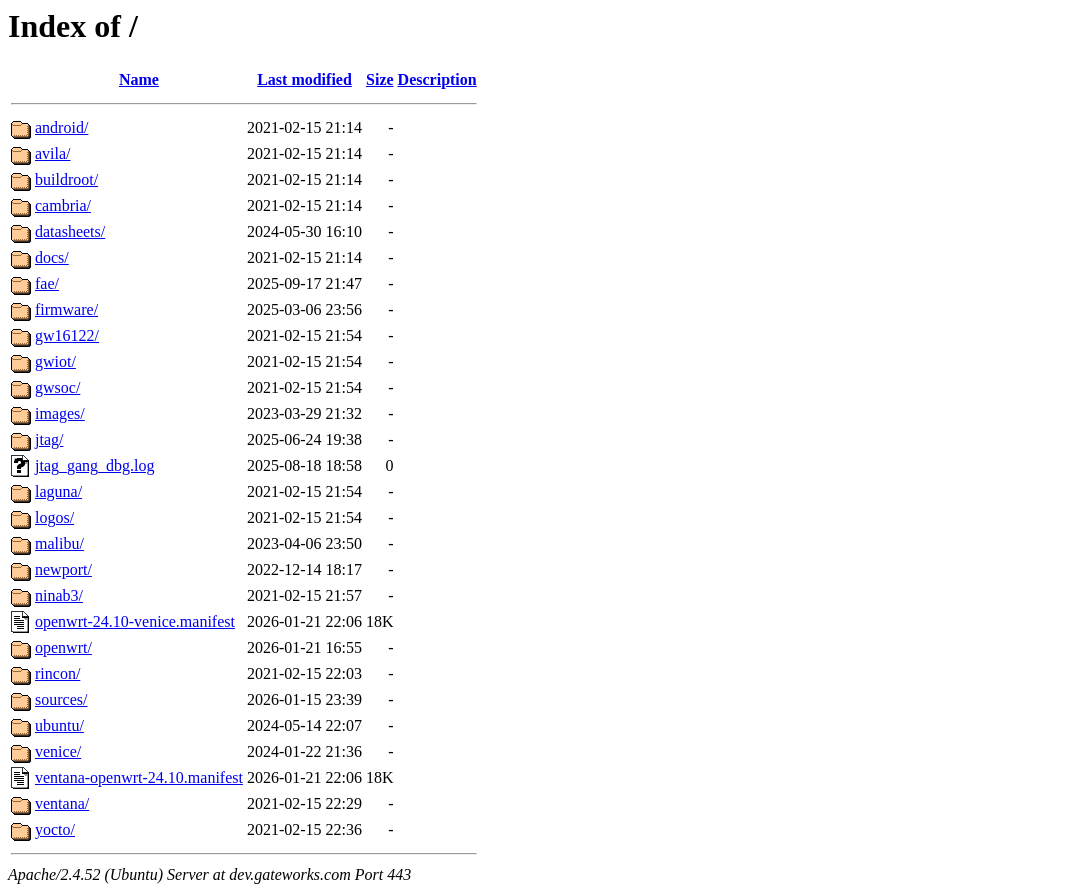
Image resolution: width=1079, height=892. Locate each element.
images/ (60, 413)
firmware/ (66, 309)
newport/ (63, 569)
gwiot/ (55, 361)
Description (437, 79)
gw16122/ (67, 335)
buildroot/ (66, 179)
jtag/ (49, 439)
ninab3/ (59, 595)
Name (139, 79)
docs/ (52, 257)
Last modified (304, 79)
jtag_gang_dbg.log (95, 465)
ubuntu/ (59, 725)
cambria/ (63, 205)
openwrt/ (63, 647)
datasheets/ (70, 231)
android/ (61, 127)
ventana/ (62, 803)
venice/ (58, 751)
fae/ (47, 283)
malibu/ (59, 543)
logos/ (54, 517)
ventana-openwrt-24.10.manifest (139, 777)
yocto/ (55, 829)
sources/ (61, 699)
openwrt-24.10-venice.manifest (135, 621)
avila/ (53, 153)
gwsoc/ (57, 387)
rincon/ (57, 673)
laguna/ (58, 491)
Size (380, 79)
